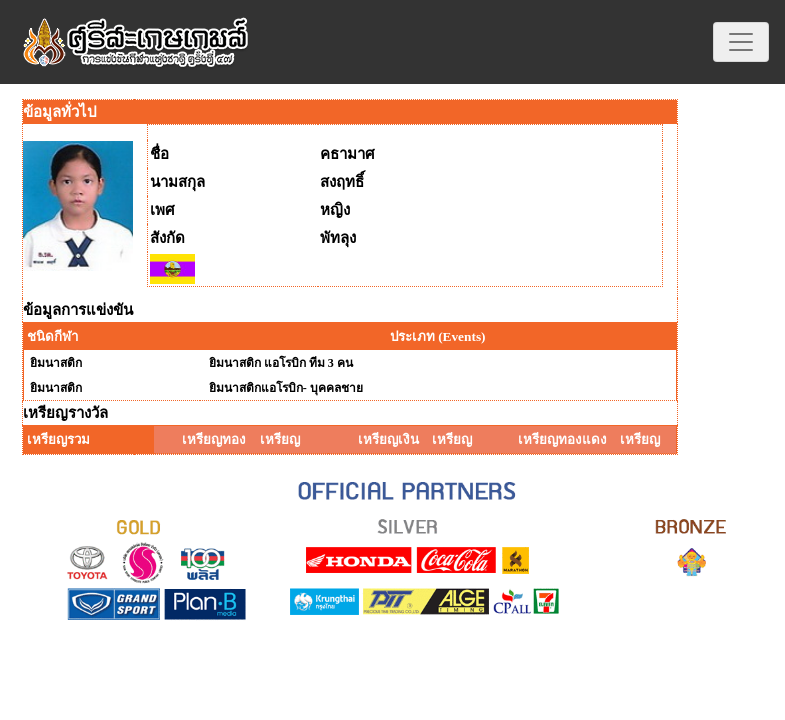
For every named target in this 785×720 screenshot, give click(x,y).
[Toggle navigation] (741, 42)
